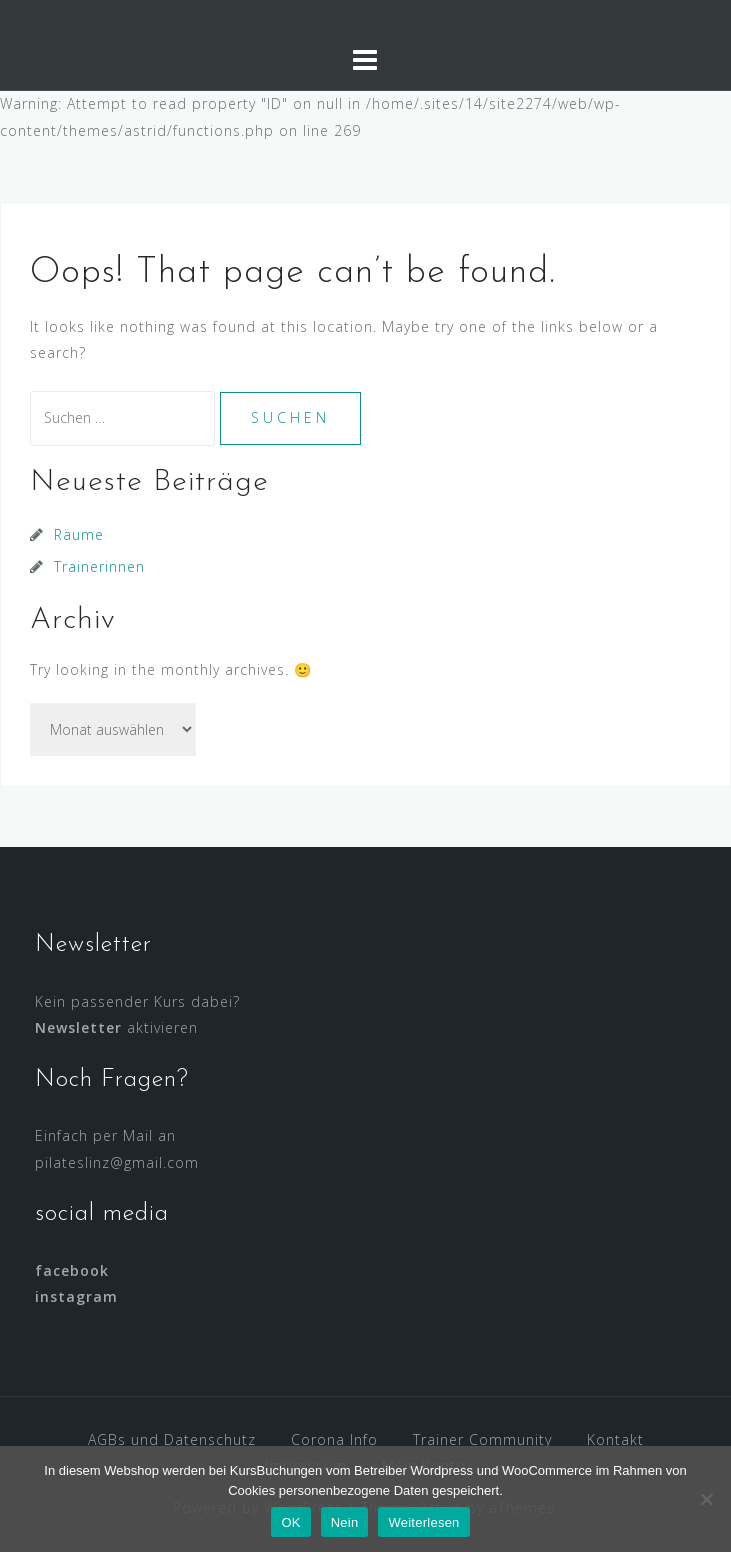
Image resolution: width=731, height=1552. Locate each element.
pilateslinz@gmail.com (117, 1162)
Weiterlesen (423, 1522)
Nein (345, 1522)
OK (290, 1522)
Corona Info (334, 1439)
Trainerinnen (99, 566)
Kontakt (615, 1439)
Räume (79, 534)
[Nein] (706, 1499)
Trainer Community (482, 1439)
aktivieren (116, 1027)
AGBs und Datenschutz (172, 1439)
